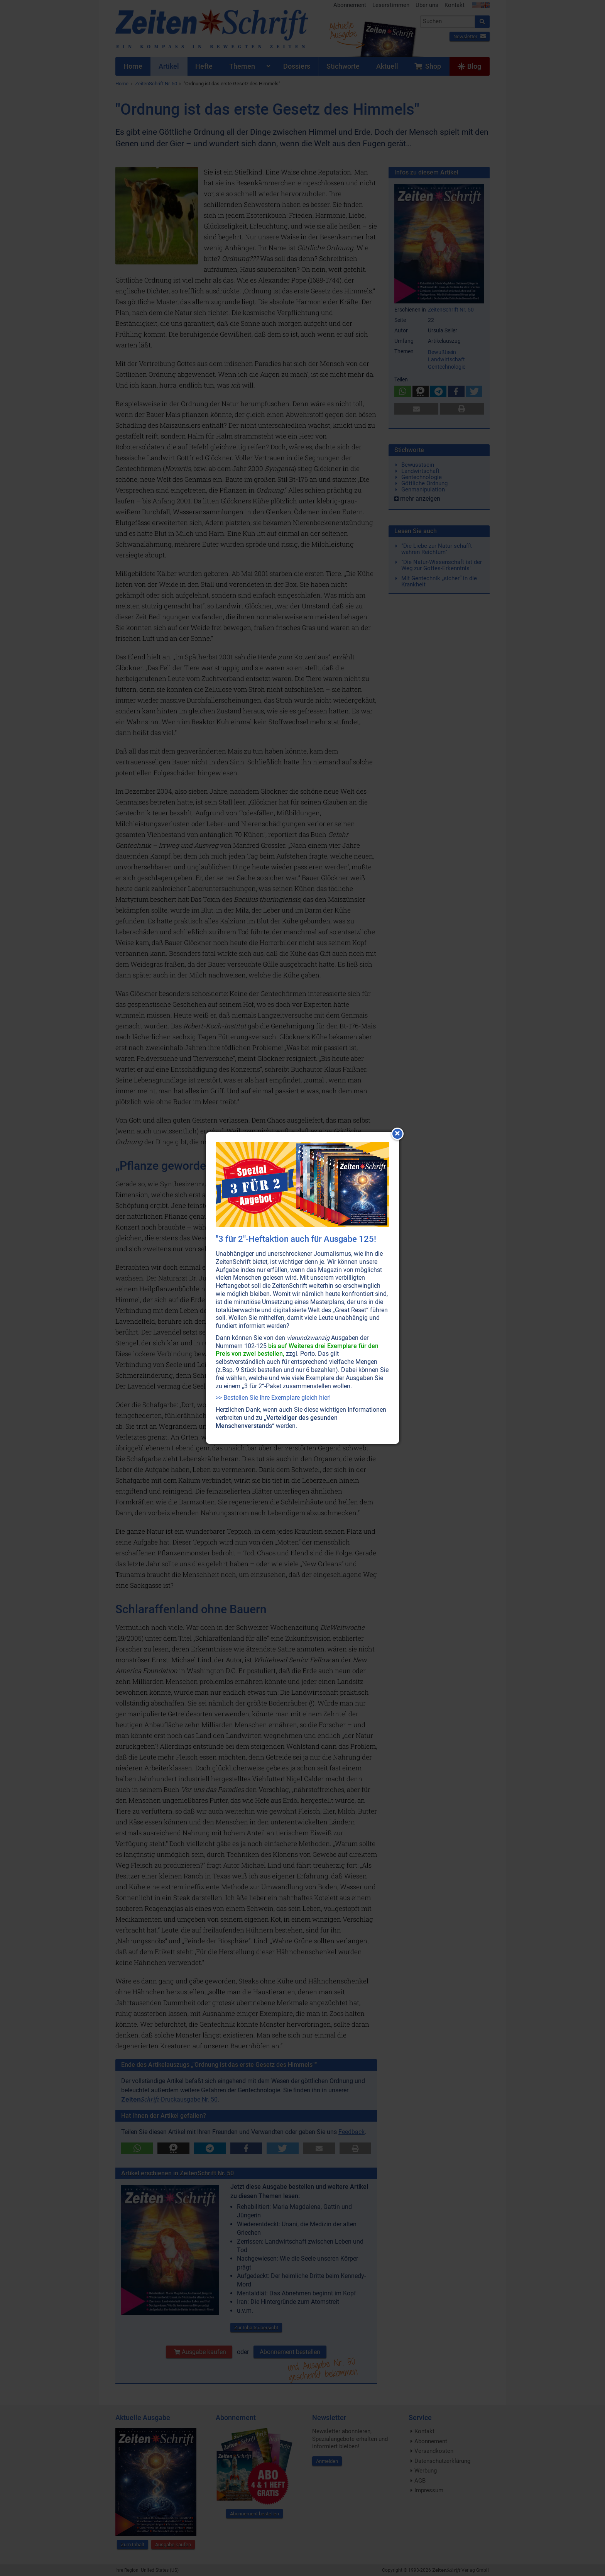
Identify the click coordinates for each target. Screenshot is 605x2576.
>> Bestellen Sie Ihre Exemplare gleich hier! (273, 1397)
